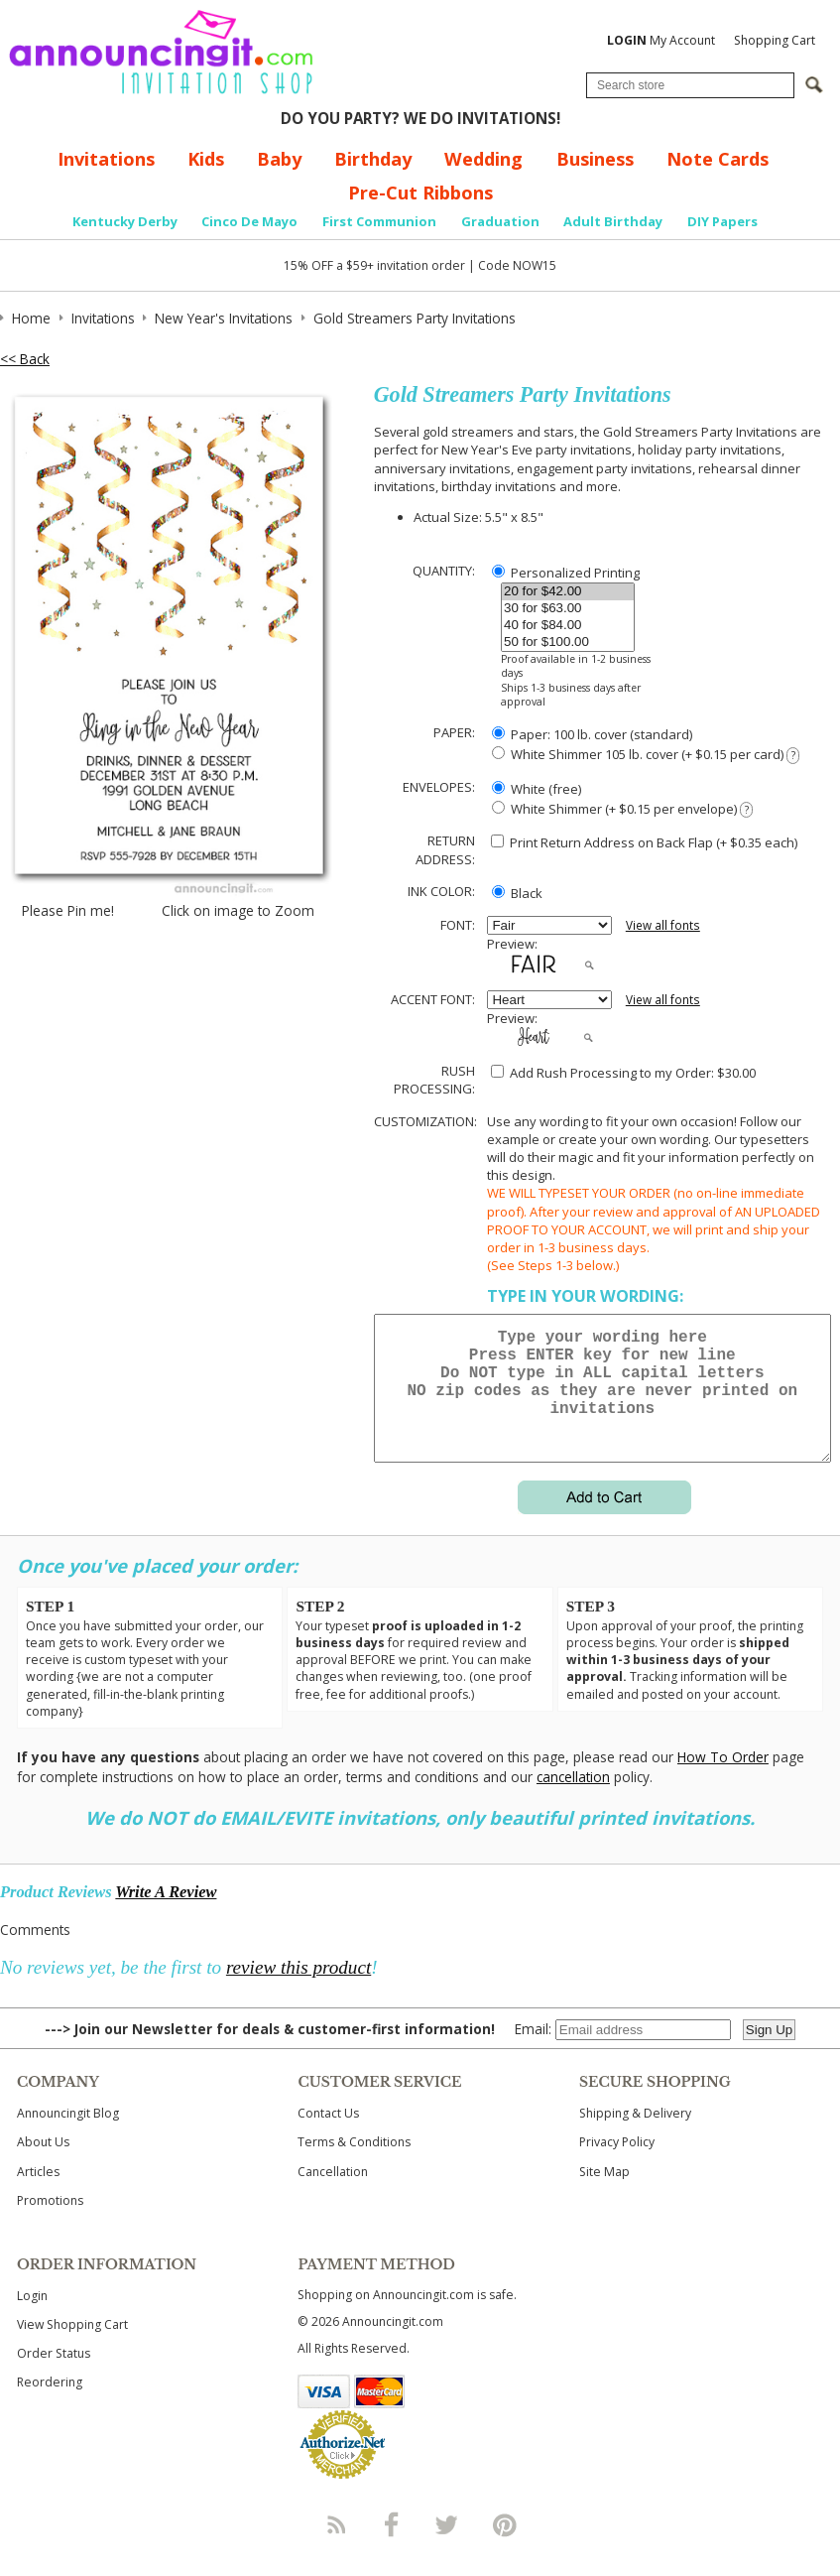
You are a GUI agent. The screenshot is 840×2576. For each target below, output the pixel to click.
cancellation (573, 1800)
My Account (661, 40)
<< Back (25, 358)
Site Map (604, 2195)
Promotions (50, 2224)
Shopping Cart (774, 40)
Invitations (106, 159)
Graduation (500, 221)
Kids (205, 159)
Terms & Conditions (354, 2165)
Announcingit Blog (68, 2136)
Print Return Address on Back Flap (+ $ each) (644, 842)
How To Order (723, 1780)
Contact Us (328, 2136)
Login (32, 2319)
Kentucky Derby (125, 221)
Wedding (483, 159)
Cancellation (333, 2195)
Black (517, 893)
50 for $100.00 (568, 642)
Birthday (373, 159)
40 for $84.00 (568, 625)
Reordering (49, 2405)
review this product (298, 1991)
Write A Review (165, 1915)
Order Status (53, 2377)
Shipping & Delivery (635, 2136)
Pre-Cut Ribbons (420, 192)
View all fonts (663, 925)
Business (595, 159)
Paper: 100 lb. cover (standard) (592, 734)
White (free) (536, 789)
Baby (279, 159)
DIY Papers (722, 221)
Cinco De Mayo (249, 221)
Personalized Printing (566, 572)
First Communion (379, 221)
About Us (43, 2165)
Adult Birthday (612, 221)
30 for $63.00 (568, 608)
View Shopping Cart (72, 2348)
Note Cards (717, 159)
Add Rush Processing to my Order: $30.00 (623, 1073)
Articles (38, 2195)
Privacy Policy (617, 2165)
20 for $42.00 (568, 591)
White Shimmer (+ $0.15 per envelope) (622, 809)
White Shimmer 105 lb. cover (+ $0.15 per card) (645, 754)
